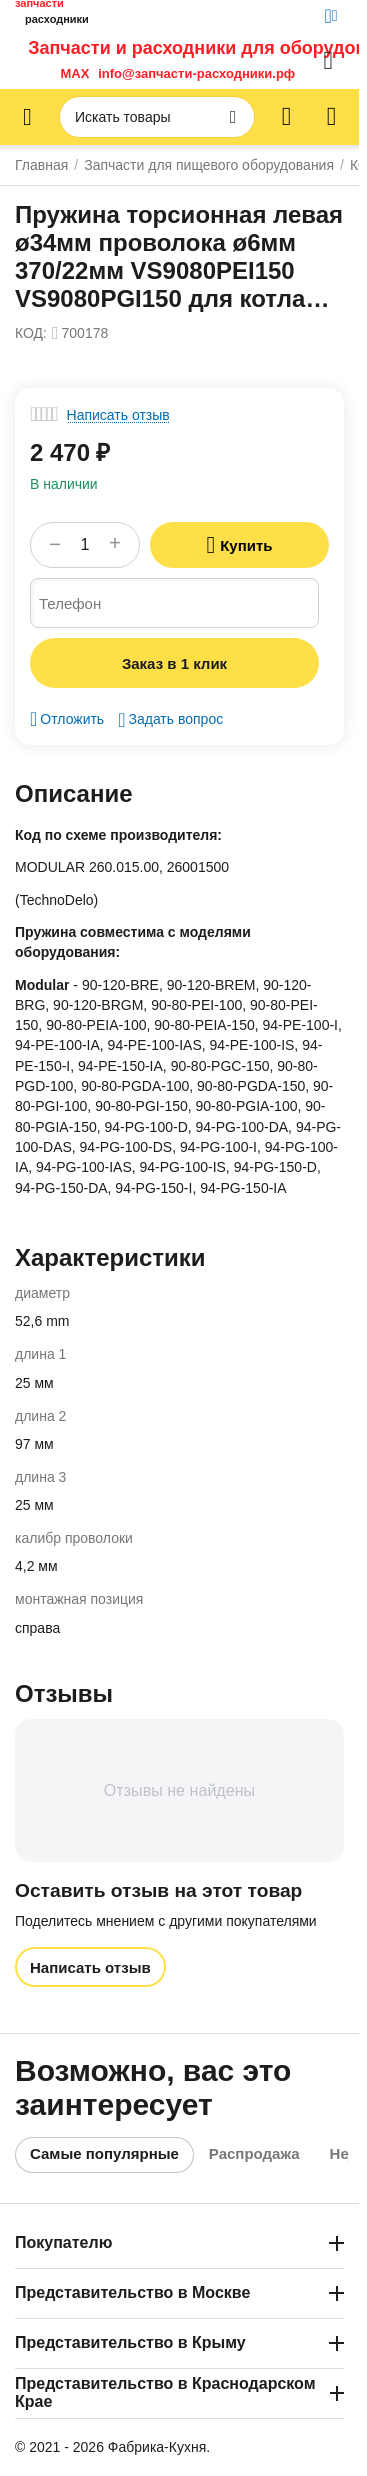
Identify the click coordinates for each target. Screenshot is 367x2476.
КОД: (31, 333)
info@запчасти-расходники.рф (196, 73)
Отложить (67, 719)
